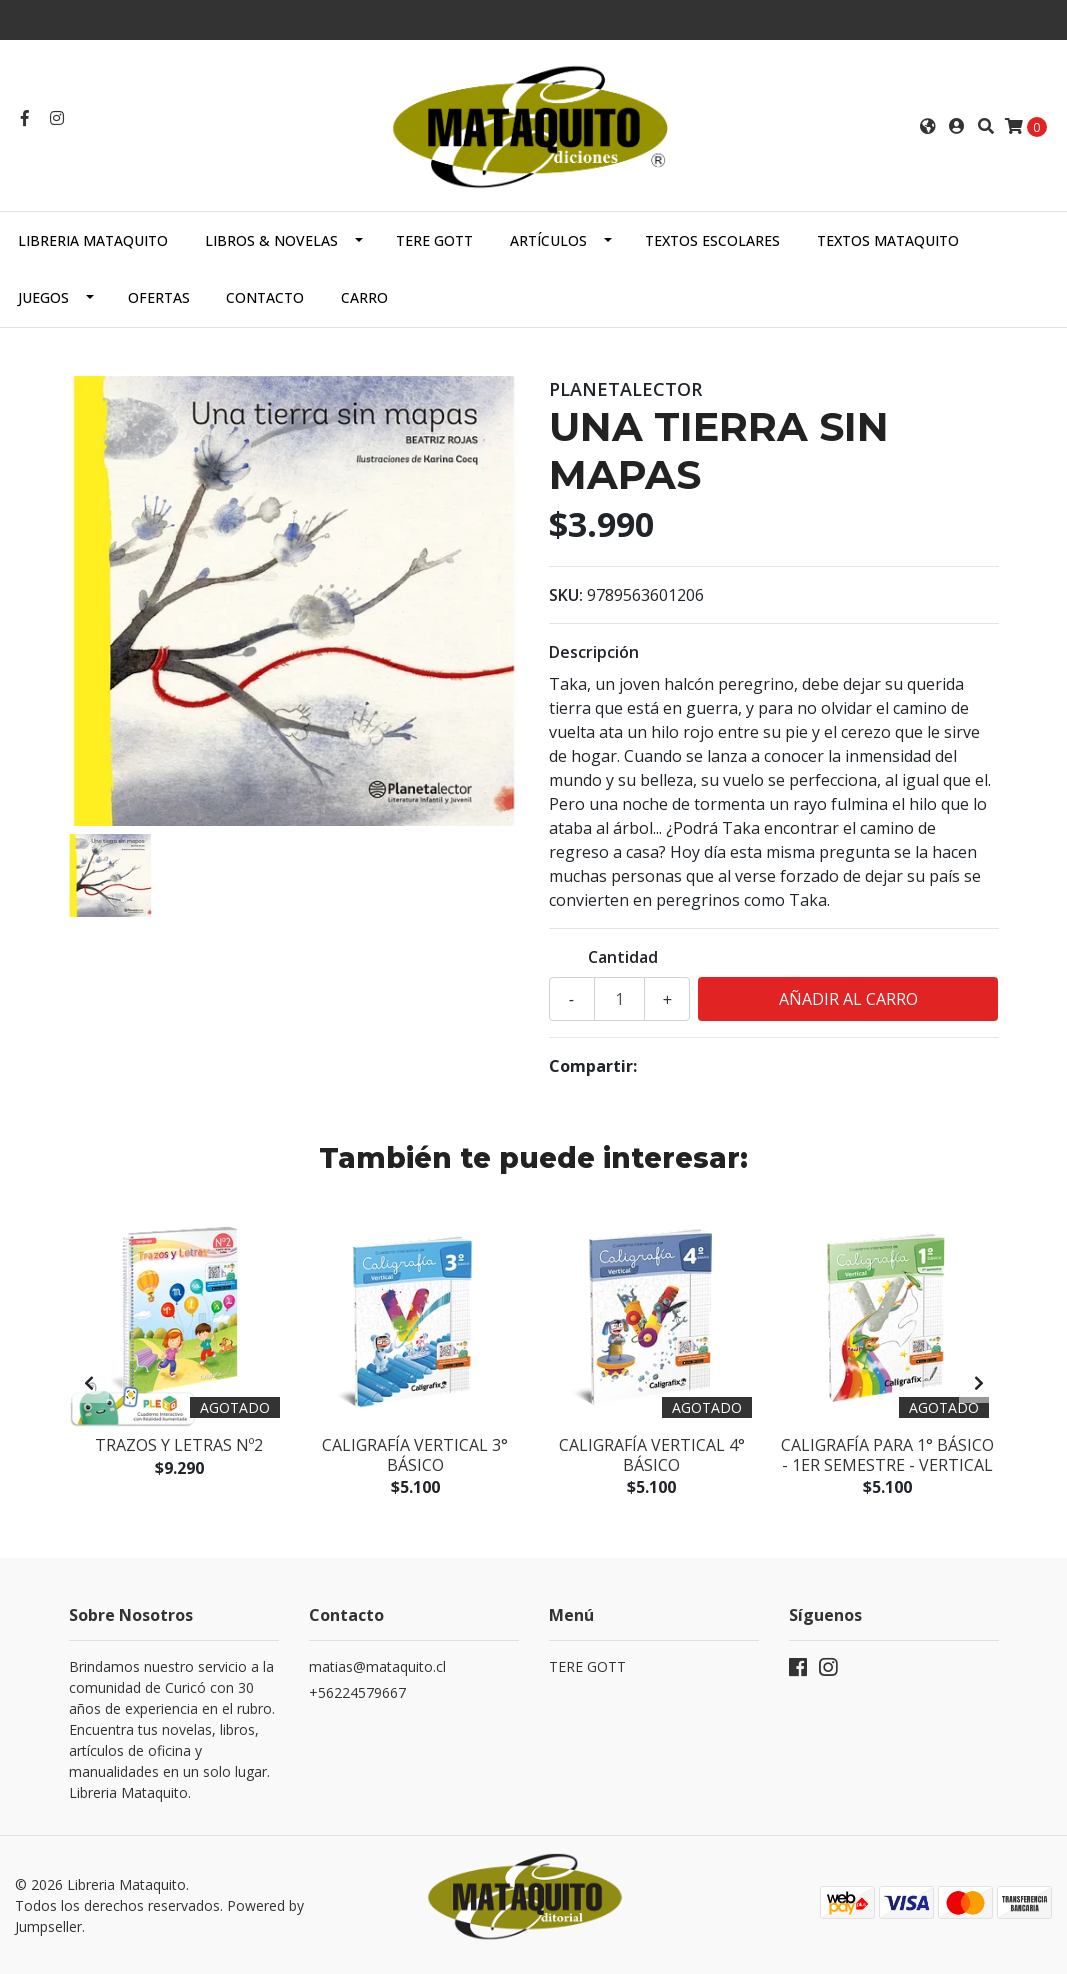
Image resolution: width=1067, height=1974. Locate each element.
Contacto (265, 297)
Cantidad (623, 957)
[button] (928, 126)
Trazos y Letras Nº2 (179, 1445)
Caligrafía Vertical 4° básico (652, 1454)
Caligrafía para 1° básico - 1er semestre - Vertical (887, 1454)
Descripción (594, 652)
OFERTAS (159, 297)
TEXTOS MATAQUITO (888, 240)
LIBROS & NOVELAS (271, 240)
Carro (364, 297)
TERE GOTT (434, 240)
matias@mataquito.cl (377, 1666)
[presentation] (89, 1383)
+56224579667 (357, 1692)
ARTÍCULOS (548, 240)
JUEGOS (43, 297)
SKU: (566, 595)
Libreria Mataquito (93, 240)
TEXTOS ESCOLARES (712, 240)
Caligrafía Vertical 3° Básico (415, 1454)
